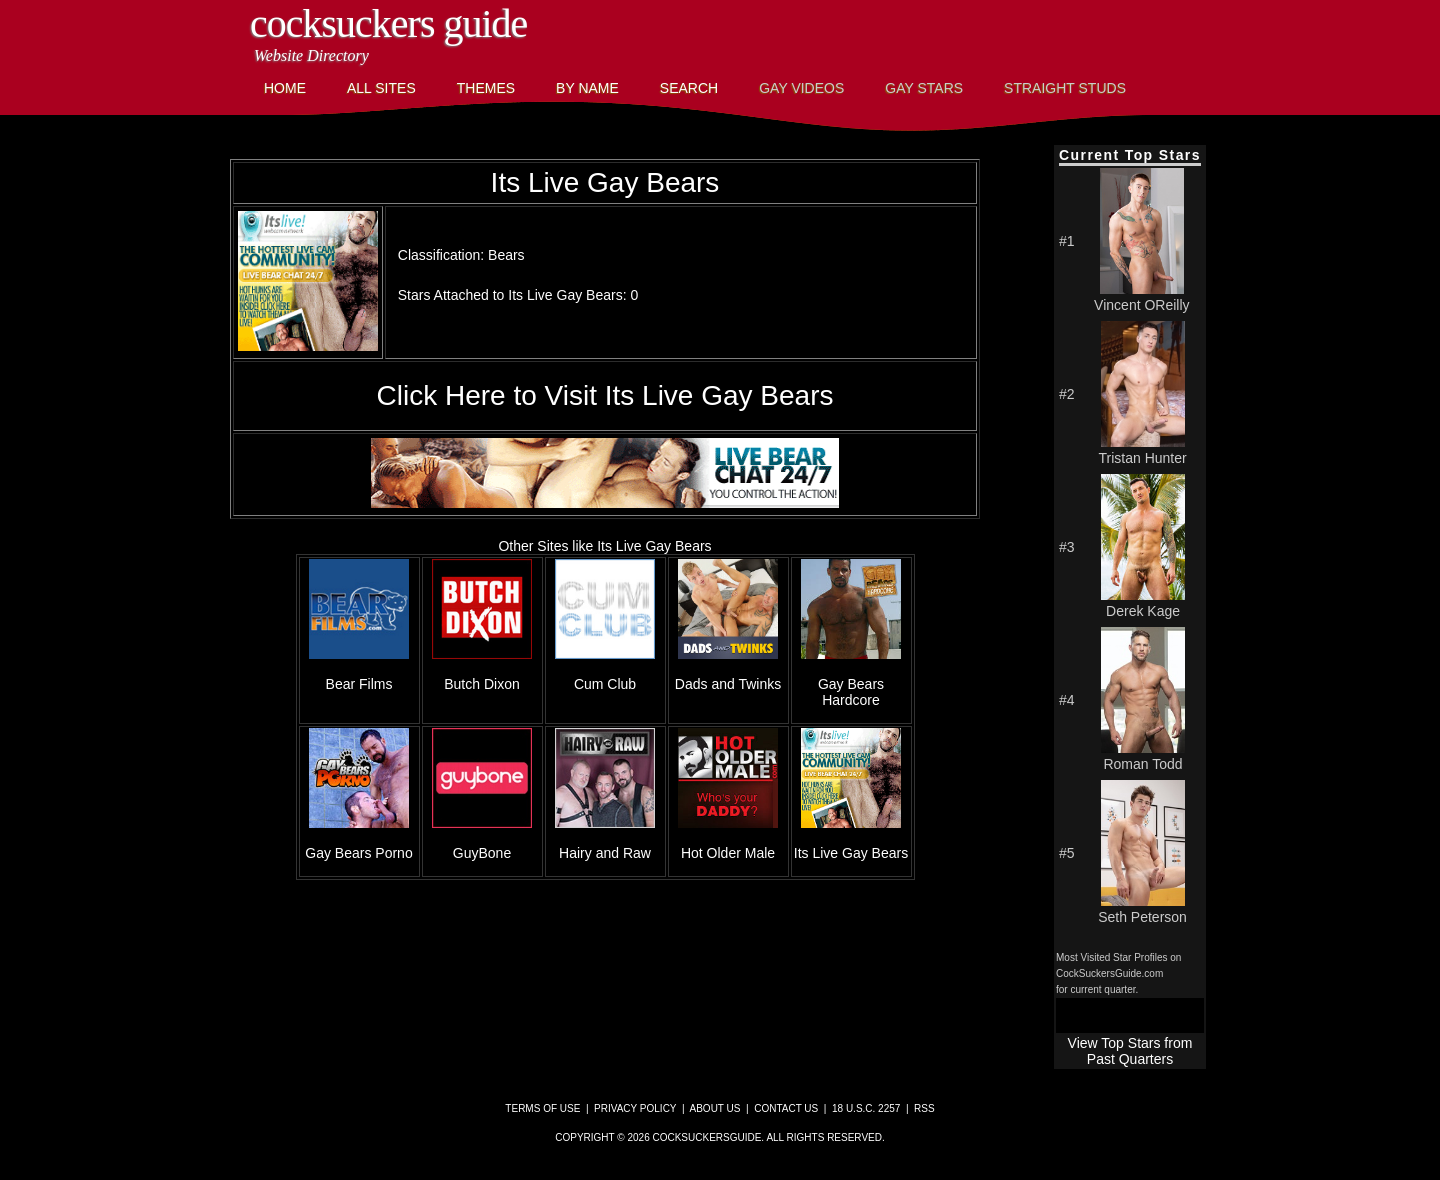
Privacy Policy (635, 1108)
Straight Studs (1065, 88)
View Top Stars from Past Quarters (1130, 1051)
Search (689, 88)
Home (285, 88)
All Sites (381, 88)
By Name (587, 88)
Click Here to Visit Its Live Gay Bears (605, 395)
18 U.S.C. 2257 (866, 1108)
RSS (924, 1108)
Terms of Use (542, 1108)
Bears (506, 255)
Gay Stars (924, 88)
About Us (715, 1108)
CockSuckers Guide (388, 23)
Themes (486, 88)
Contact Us (786, 1108)
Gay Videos (801, 88)
